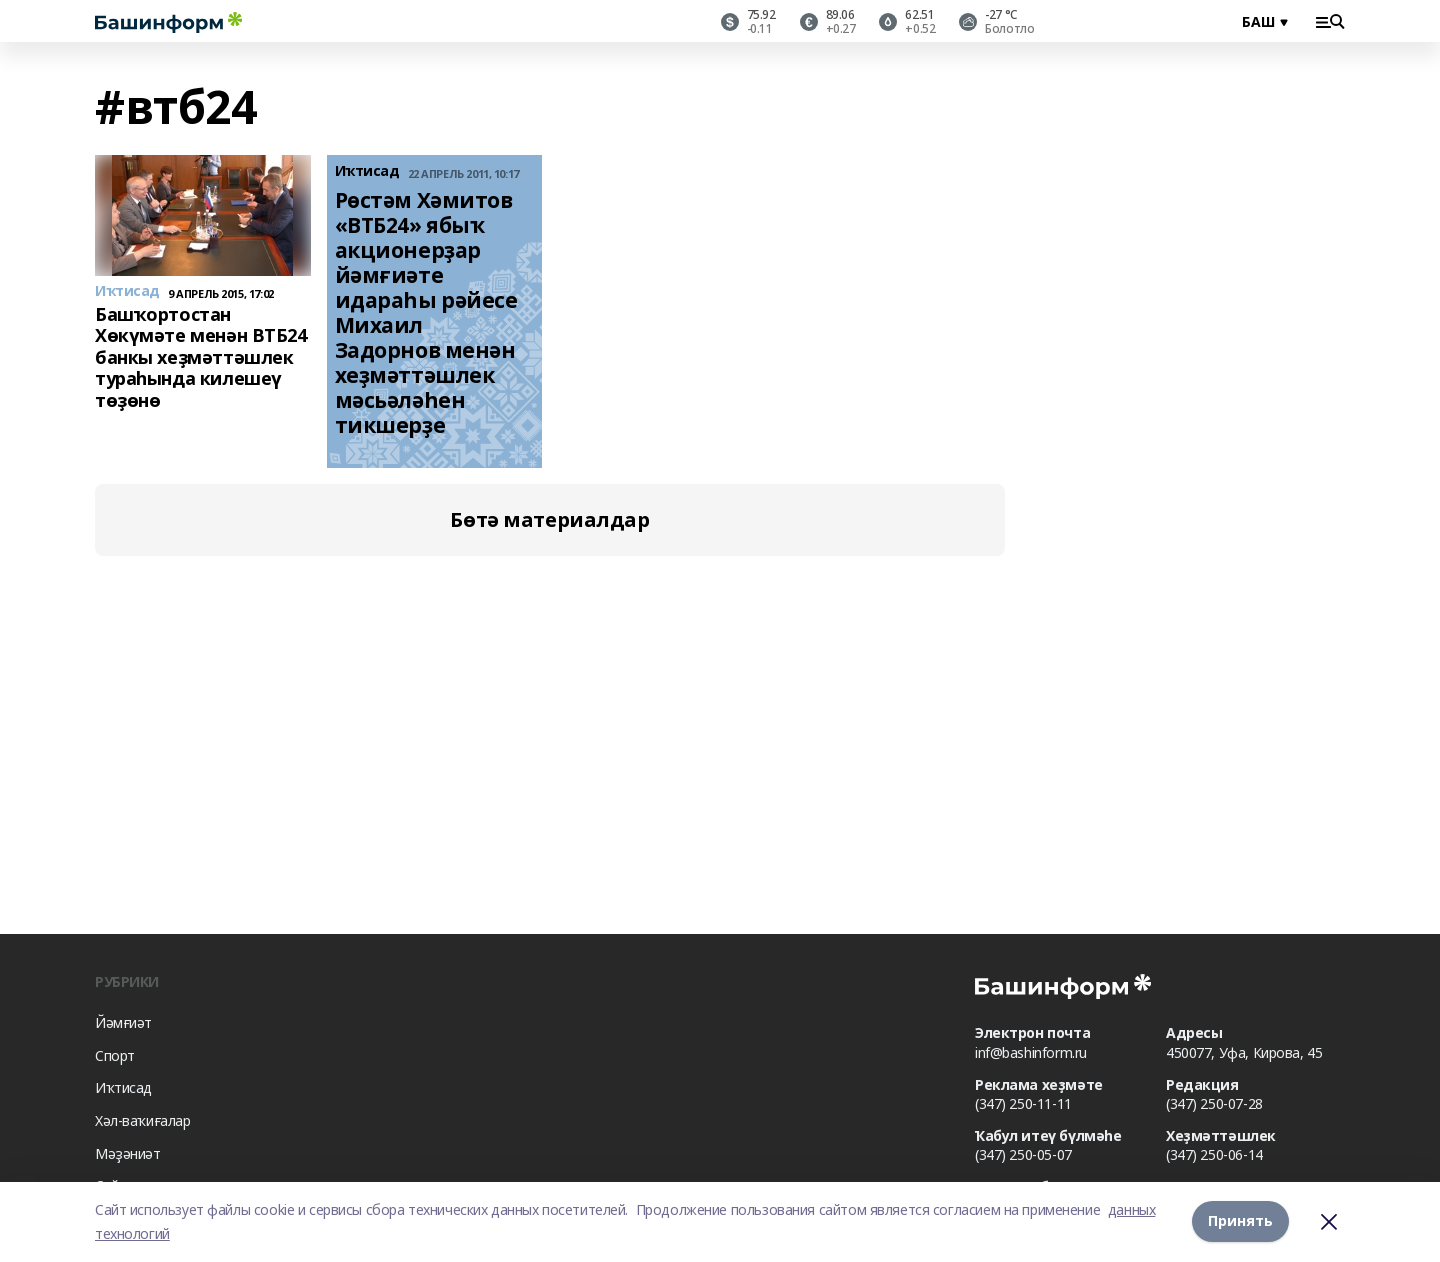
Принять (1240, 1221)
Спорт (115, 1055)
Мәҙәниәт (128, 1153)
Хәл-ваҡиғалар (143, 1120)
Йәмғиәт (123, 1022)
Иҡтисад (123, 1087)
